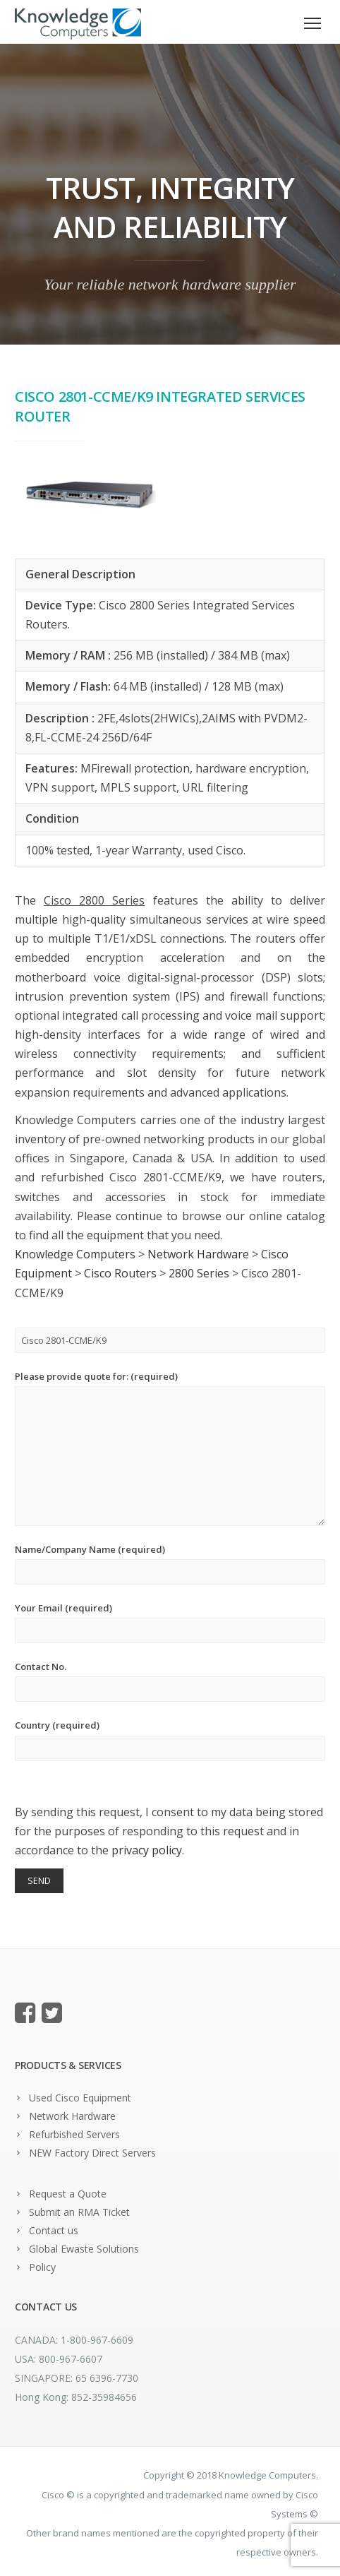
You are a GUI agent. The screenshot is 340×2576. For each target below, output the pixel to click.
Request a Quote (68, 2193)
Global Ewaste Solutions (84, 2248)
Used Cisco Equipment (80, 2097)
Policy (42, 2267)
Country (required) (170, 1739)
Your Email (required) (170, 1622)
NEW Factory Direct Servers (92, 2152)
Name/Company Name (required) (170, 1564)
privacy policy (146, 1850)
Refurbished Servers (74, 2134)
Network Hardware (72, 2116)
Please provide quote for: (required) (170, 1448)
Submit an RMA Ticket (79, 2212)
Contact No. (170, 1681)
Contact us (53, 2230)
